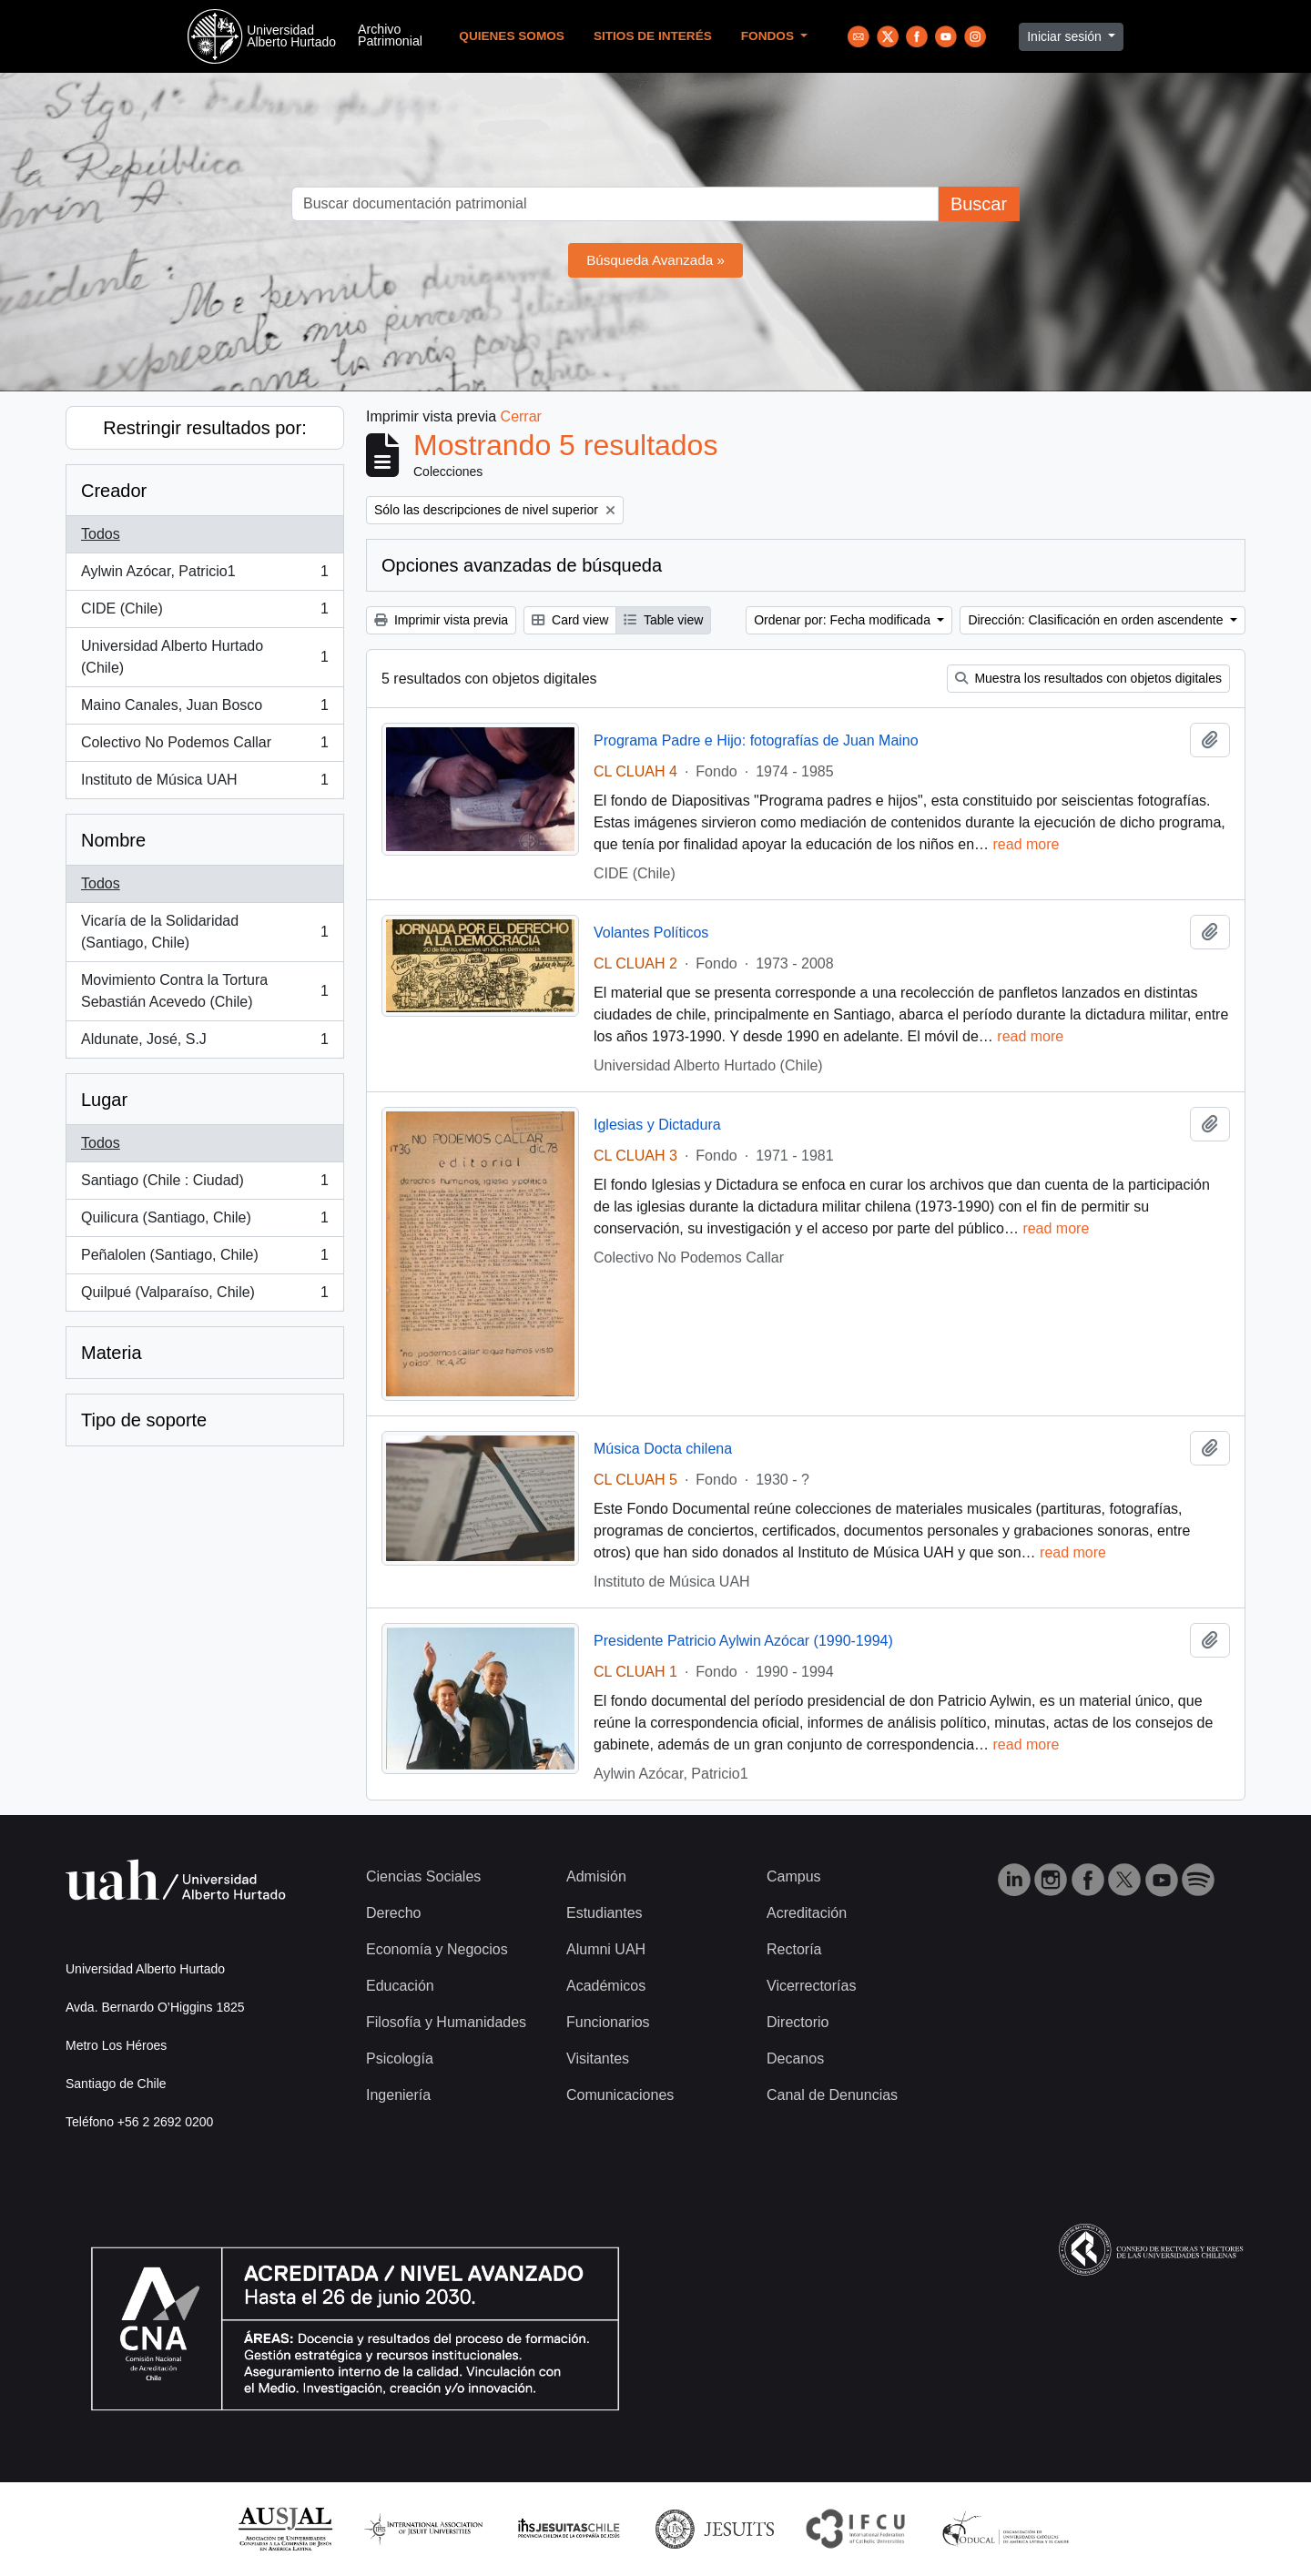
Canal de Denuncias (832, 2095)
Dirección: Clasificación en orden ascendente (1097, 620)
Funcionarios (608, 2022)
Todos (100, 534)
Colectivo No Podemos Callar (204, 746)
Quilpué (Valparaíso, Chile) (204, 1296)
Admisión (596, 1876)
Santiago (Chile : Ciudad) (204, 1184)
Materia (111, 1353)
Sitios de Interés (653, 36)
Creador (114, 491)
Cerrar (521, 416)
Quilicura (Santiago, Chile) (204, 1221)
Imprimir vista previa (441, 620)
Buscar (978, 204)
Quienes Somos (511, 36)
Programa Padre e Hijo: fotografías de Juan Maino (756, 740)
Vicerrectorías (811, 1985)
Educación (400, 1985)
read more (1026, 844)
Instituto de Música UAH (204, 783)
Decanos (795, 2058)
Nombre (113, 840)
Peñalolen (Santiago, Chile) (204, 1258)
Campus (794, 1876)
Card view (570, 620)
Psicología (399, 2058)
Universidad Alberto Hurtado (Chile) (204, 656)
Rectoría (794, 1949)
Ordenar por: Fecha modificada (844, 620)
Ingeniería (398, 2095)
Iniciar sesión (1066, 36)
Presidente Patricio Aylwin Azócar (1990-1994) (743, 1640)
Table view (663, 620)
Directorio (797, 2022)
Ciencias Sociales (423, 1876)
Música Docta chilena (663, 1448)
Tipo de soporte (144, 1420)
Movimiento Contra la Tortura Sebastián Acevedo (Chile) (204, 990)
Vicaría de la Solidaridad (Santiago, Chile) (204, 931)
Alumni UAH (605, 1949)
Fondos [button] (769, 36)
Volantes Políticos (651, 932)
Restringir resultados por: (204, 428)
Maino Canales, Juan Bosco (204, 709)
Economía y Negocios (437, 1949)
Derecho (393, 1913)
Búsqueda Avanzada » (655, 260)
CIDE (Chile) (204, 612)
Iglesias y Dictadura (657, 1124)
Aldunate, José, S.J (204, 1043)
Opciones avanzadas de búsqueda (521, 565)
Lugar (104, 1100)
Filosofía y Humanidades (446, 2022)
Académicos (605, 1985)
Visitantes (597, 2058)
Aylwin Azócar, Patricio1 (204, 575)
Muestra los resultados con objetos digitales (1088, 678)
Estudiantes (604, 1913)
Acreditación (807, 1913)
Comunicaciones (620, 2095)
